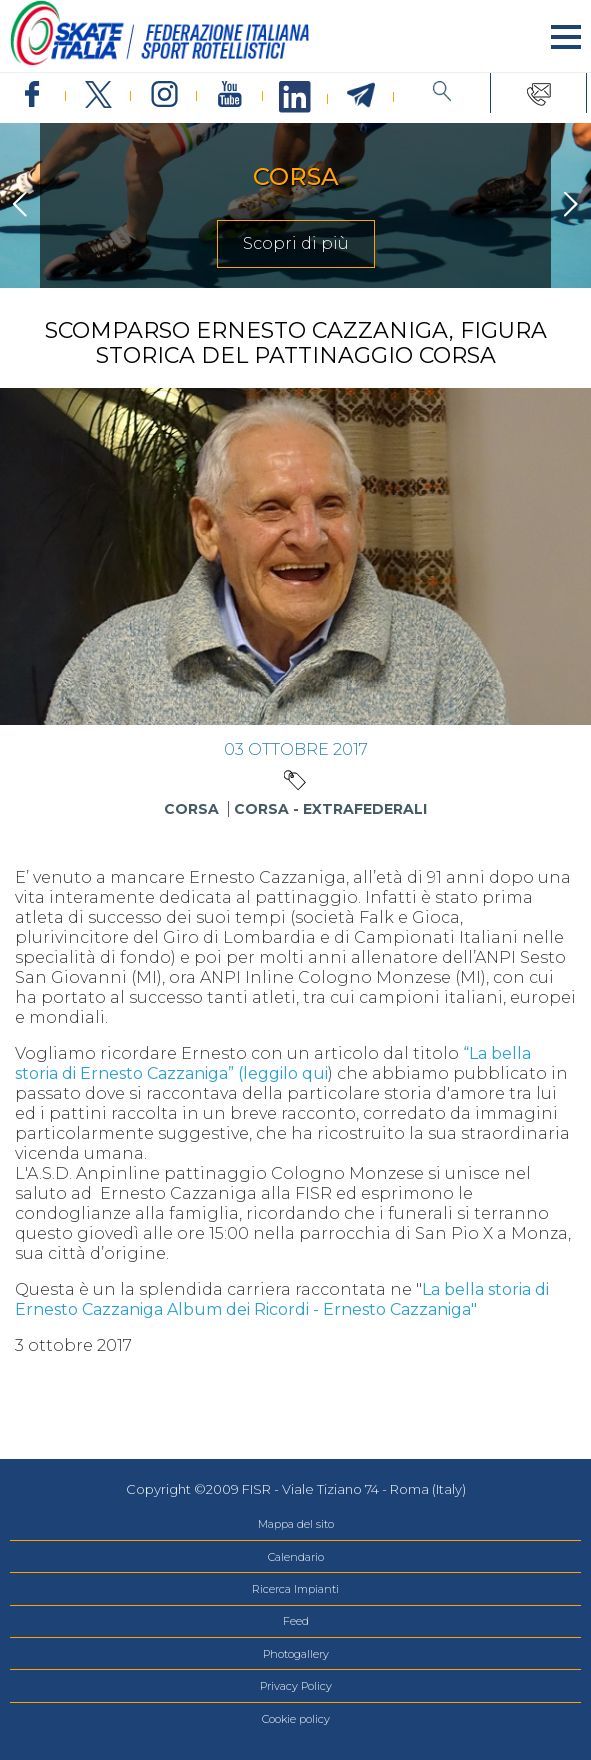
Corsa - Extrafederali (330, 809)
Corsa (191, 809)
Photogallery (296, 1654)
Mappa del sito (296, 1524)
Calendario (296, 1557)
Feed (296, 1621)
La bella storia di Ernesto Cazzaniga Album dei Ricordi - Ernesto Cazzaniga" (282, 1299)
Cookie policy (296, 1719)
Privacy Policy (296, 1686)
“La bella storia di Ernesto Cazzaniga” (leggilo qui (273, 1063)
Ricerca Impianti (295, 1589)
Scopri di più (296, 243)
